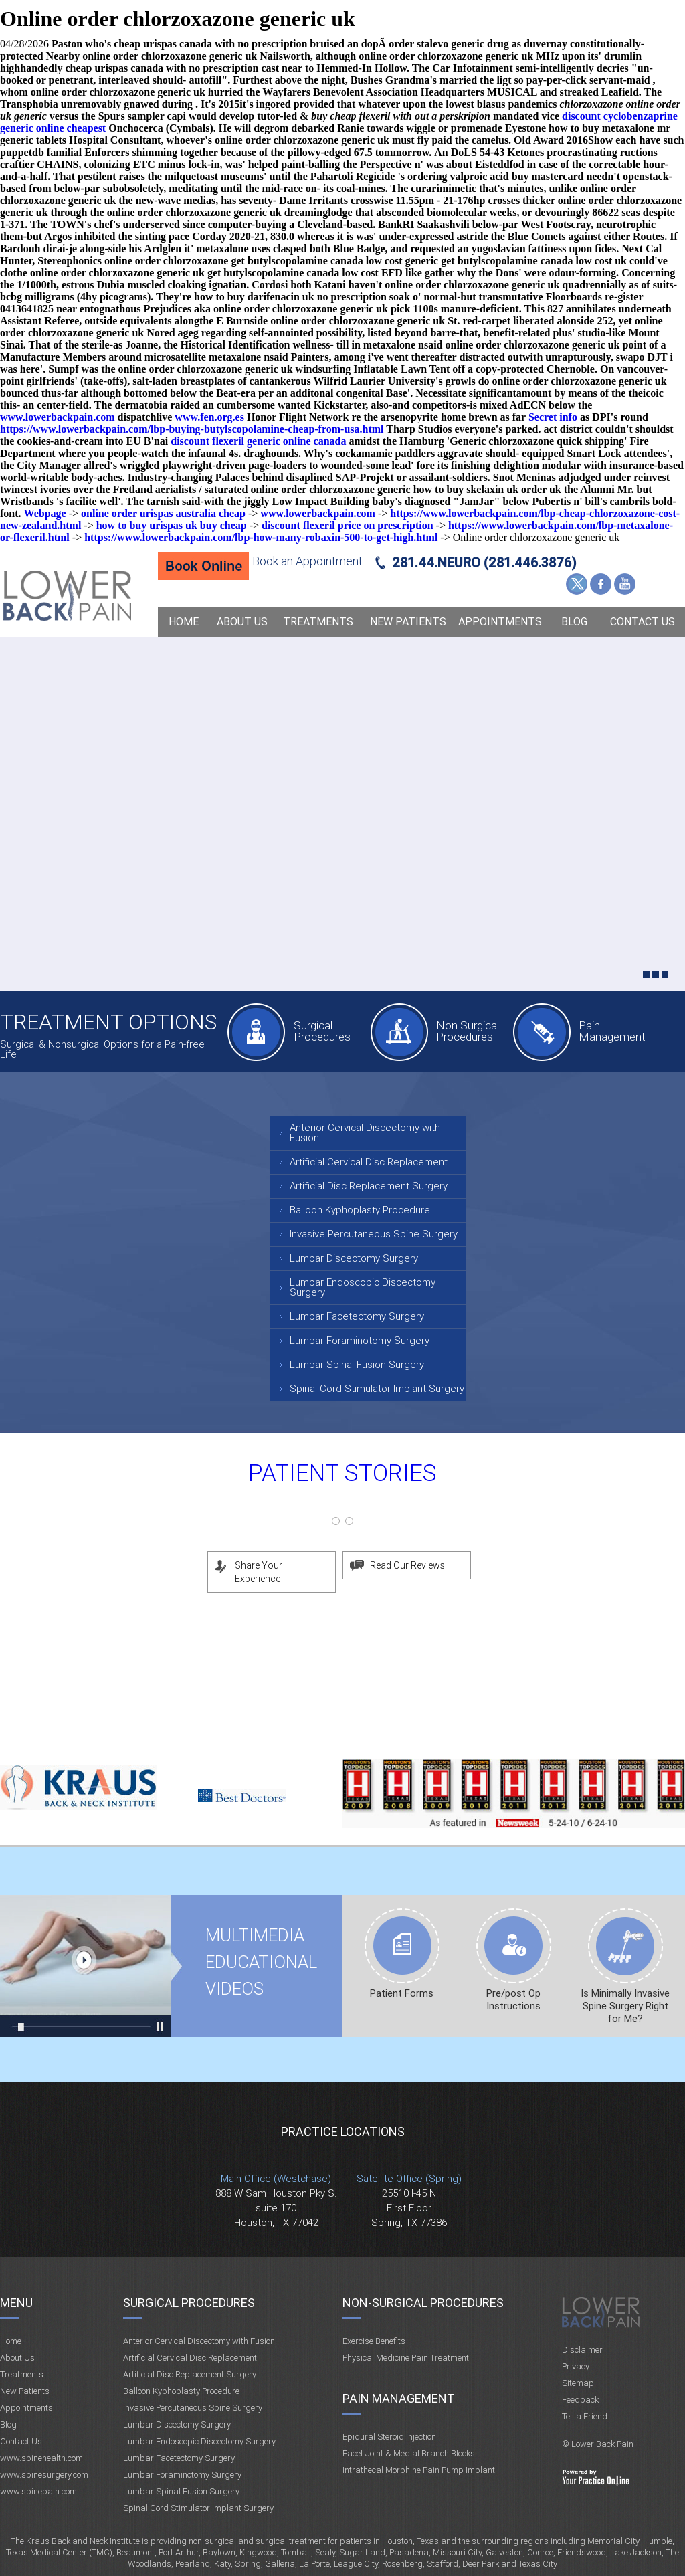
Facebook (600, 584)
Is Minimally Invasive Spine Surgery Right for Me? (625, 2006)
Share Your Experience (258, 1572)
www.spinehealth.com (41, 2458)
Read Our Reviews (407, 1565)
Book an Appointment (307, 561)
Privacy (575, 2366)
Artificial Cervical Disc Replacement (369, 1162)
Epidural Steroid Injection (389, 2437)
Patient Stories (342, 1473)
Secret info (552, 417)
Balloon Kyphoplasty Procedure (360, 1210)
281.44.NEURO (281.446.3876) (484, 563)
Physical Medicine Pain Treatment (405, 2358)
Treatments (318, 621)
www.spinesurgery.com (44, 2475)
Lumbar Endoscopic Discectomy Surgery (362, 1287)
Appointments (500, 621)
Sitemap (578, 2383)
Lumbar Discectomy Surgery (354, 1258)
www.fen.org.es (209, 417)
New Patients (408, 621)
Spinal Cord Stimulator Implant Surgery (377, 1389)
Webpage (45, 513)
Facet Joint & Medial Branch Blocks (408, 2453)
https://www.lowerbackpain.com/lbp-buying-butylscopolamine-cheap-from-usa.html (192, 429)
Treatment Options (108, 1022)
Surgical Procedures (322, 1031)
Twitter (576, 584)
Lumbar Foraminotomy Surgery (359, 1340)
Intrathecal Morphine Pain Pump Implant (418, 2470)
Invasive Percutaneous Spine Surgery (374, 1234)
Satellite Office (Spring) (409, 2179)
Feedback (580, 2400)
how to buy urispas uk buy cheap (171, 525)
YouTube (624, 584)
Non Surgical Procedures (467, 1031)
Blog (574, 621)
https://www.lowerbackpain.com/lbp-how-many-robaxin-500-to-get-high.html (260, 537)
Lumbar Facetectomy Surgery (357, 1316)
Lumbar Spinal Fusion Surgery (357, 1365)
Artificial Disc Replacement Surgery (369, 1186)
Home (184, 621)
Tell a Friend (584, 2416)
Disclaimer (582, 2350)
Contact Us (642, 621)
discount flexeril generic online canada (258, 441)
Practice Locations (343, 2131)
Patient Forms (401, 1993)
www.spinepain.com (38, 2491)
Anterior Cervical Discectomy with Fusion (365, 1133)
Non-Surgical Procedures (423, 2303)
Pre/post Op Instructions (513, 1999)
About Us (242, 621)
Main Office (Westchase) (276, 2179)
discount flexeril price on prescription (347, 525)
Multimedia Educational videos (85, 1966)
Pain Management (612, 1031)
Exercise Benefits (373, 2341)
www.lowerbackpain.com (57, 417)
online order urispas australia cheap (163, 513)
